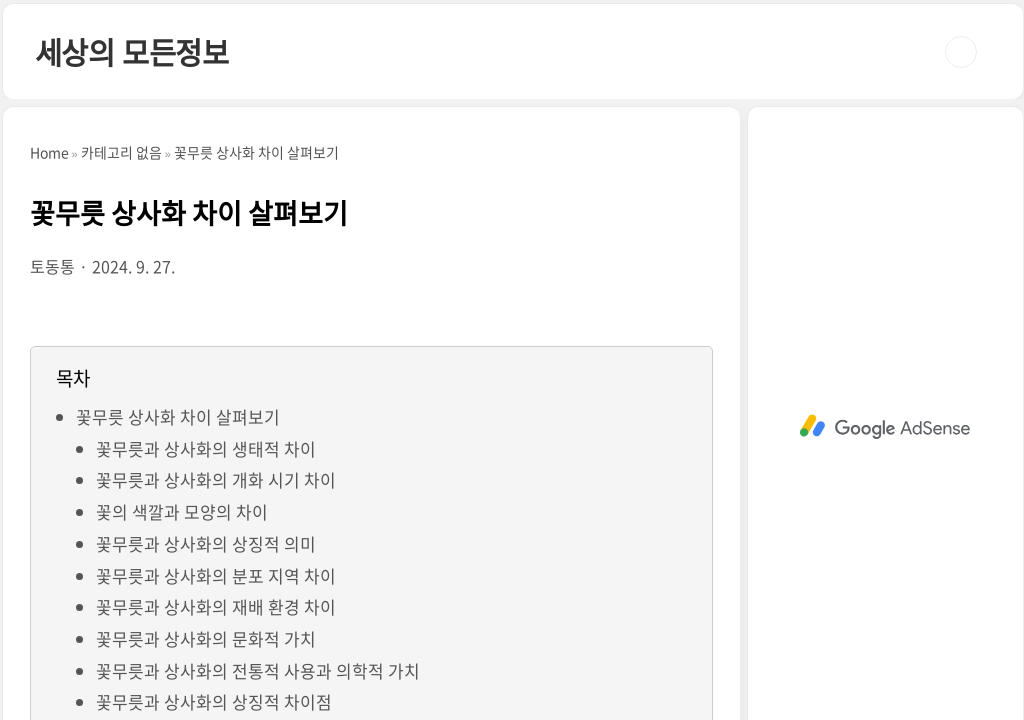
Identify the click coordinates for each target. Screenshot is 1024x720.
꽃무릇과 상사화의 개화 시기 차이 (216, 479)
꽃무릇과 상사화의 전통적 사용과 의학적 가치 (258, 670)
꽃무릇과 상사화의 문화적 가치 (206, 638)
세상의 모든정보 (132, 51)
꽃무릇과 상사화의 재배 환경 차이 (216, 606)
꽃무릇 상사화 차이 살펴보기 (178, 416)
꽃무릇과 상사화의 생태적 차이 (206, 448)
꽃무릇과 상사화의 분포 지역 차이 (216, 575)
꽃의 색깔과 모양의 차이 (182, 511)
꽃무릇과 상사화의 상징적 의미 (206, 543)
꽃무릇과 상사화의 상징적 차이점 (214, 701)
